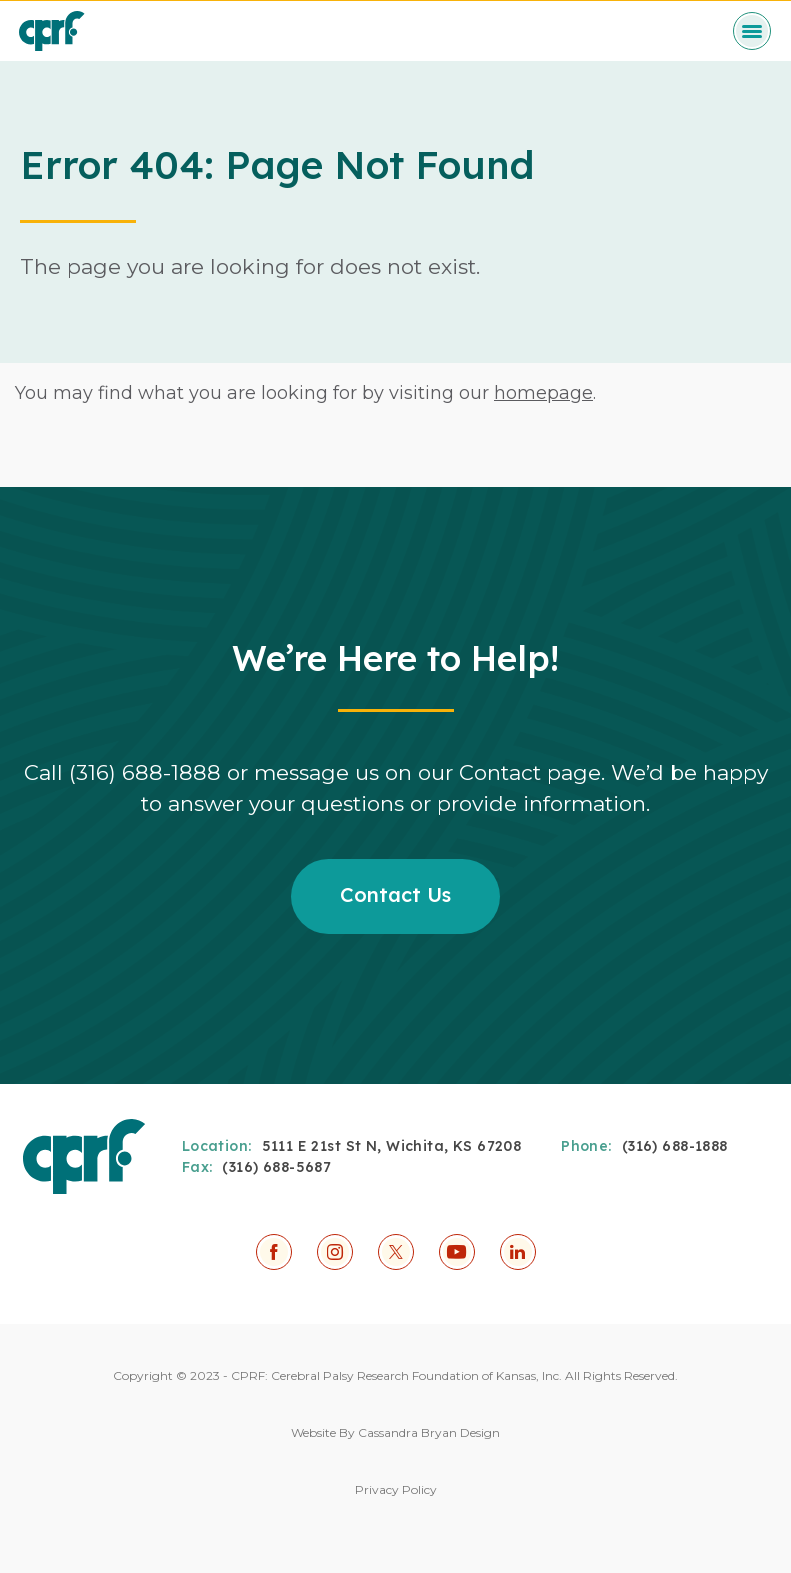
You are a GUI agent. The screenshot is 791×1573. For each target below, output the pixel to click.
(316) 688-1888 (675, 1146)
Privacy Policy (396, 1489)
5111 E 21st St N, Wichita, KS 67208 (392, 1146)
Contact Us (395, 894)
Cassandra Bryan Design (429, 1432)
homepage (543, 393)
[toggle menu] (752, 31)
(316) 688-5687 (276, 1167)
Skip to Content (0, 0)
